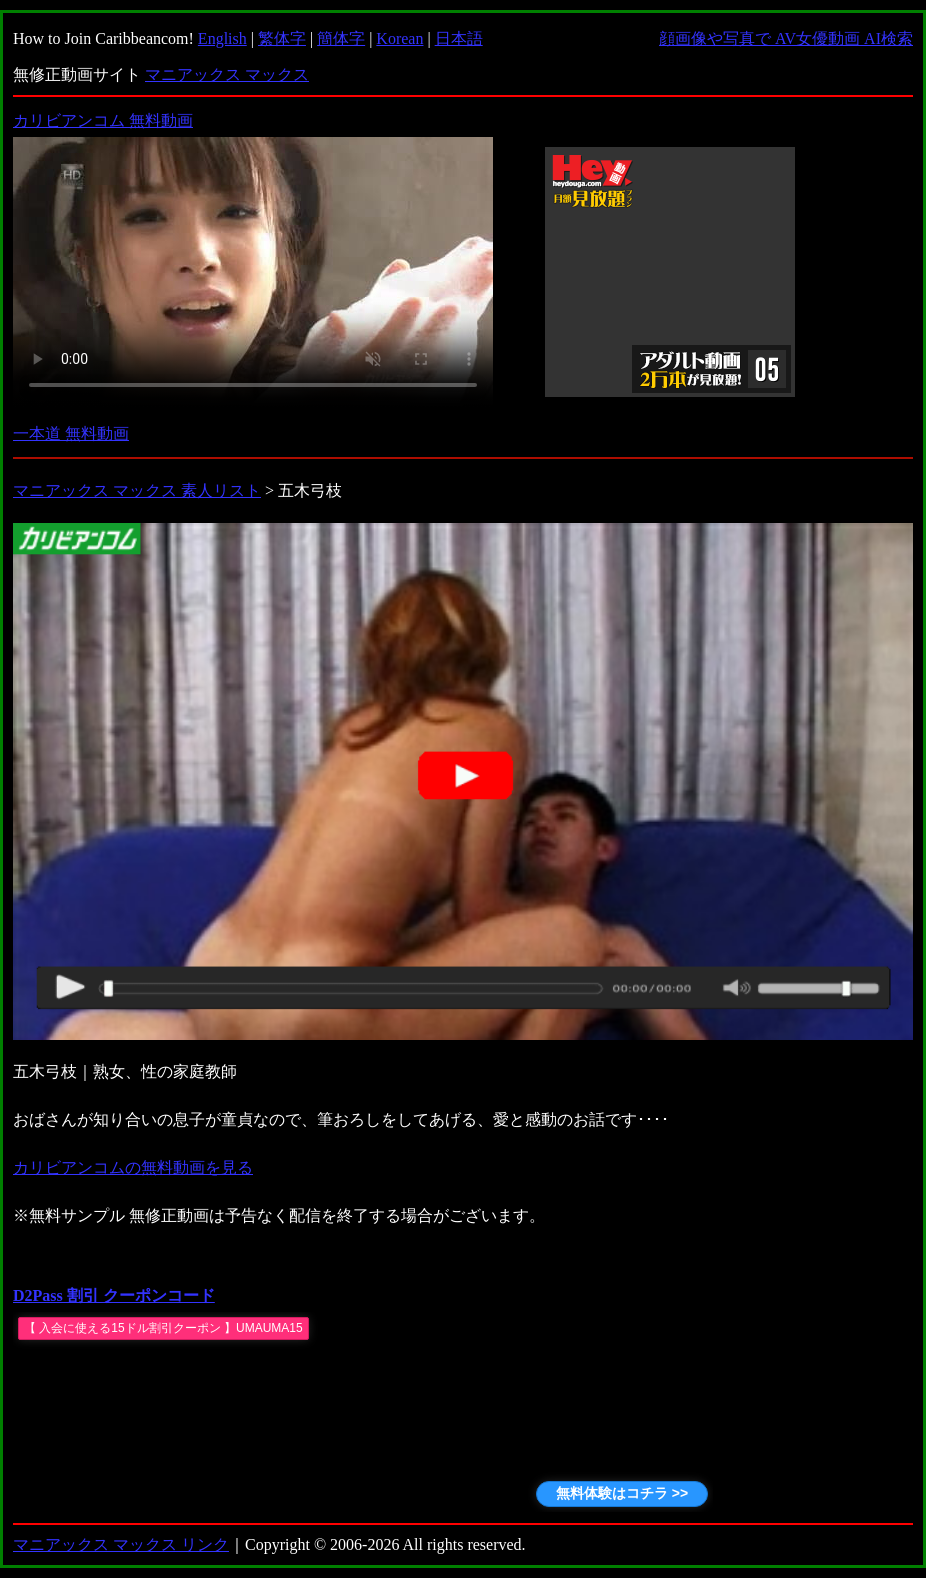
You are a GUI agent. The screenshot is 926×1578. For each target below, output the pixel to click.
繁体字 (282, 38)
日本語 (459, 38)
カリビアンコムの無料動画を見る (133, 1167)
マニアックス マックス (227, 74)
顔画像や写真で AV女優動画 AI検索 (786, 38)
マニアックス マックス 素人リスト (137, 490)
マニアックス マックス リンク (121, 1544)
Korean (399, 38)
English (222, 38)
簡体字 (341, 38)
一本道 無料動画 (71, 433)
